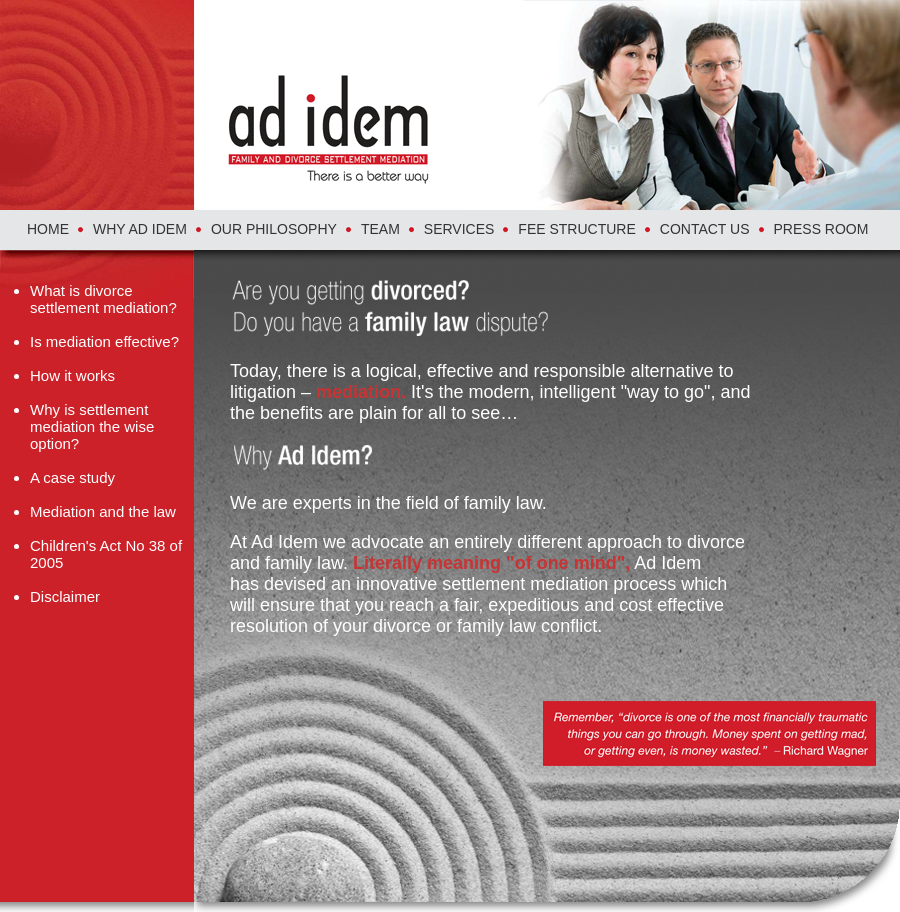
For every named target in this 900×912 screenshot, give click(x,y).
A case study (72, 477)
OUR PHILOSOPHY (274, 229)
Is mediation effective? (104, 341)
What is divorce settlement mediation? (103, 299)
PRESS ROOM (821, 229)
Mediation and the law (103, 511)
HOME (48, 229)
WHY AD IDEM (140, 229)
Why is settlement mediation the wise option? (92, 426)
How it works (72, 375)
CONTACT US (705, 229)
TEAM (380, 229)
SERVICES (459, 229)
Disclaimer (65, 596)
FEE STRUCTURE (576, 229)
